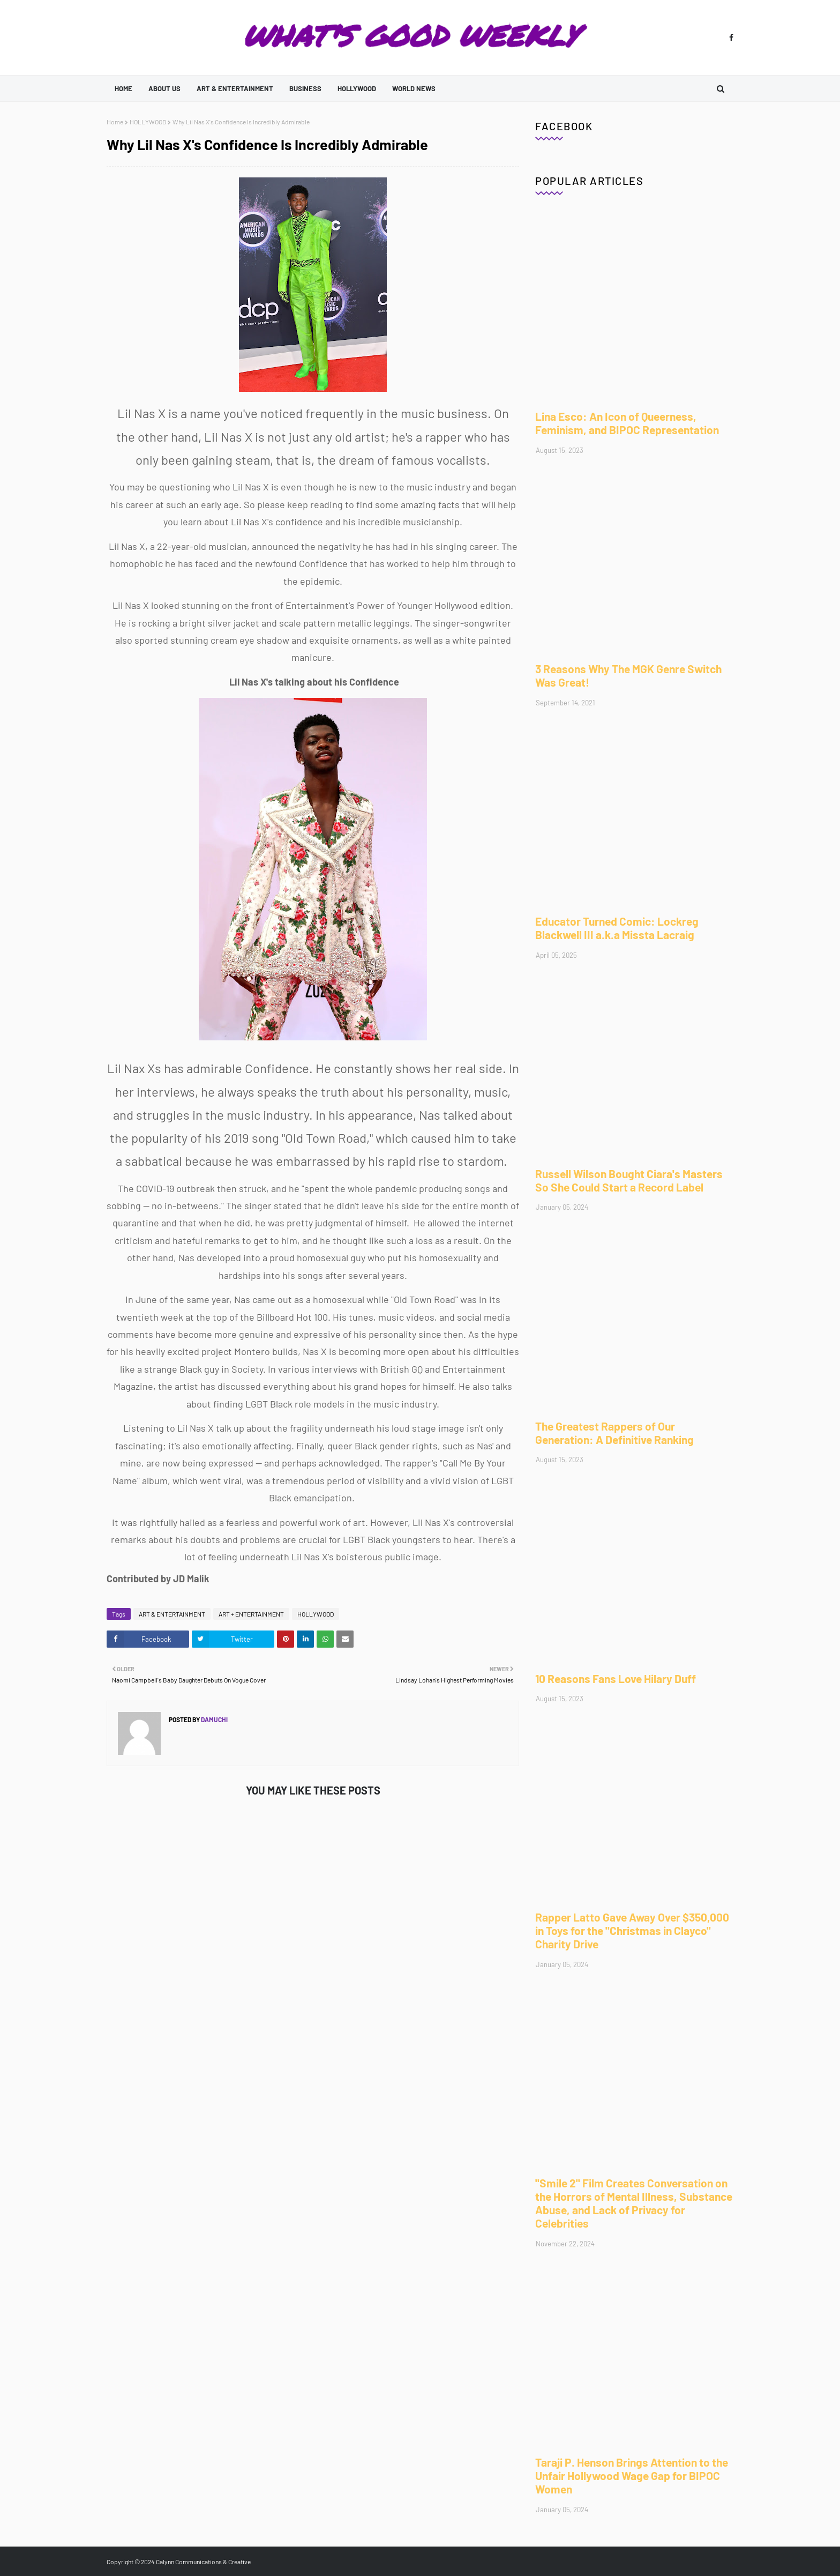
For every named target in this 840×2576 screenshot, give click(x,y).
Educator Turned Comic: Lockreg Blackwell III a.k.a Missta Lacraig (617, 927)
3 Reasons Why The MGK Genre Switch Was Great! (628, 675)
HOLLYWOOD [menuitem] (357, 88)
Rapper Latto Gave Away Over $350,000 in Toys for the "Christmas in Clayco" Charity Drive (632, 1930)
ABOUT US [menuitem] (164, 88)
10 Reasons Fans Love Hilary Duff (615, 1678)
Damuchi (214, 1719)
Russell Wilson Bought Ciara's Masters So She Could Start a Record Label (629, 1180)
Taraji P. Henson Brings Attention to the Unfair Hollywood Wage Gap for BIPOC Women (631, 2475)
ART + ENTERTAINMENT (251, 1614)
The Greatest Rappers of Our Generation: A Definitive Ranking (614, 1432)
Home (115, 121)
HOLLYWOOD (148, 121)
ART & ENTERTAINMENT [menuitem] (235, 88)
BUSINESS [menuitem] (305, 88)
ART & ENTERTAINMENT (172, 1614)
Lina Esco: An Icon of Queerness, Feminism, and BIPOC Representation (627, 423)
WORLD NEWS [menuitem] (414, 88)
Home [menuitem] (123, 88)
